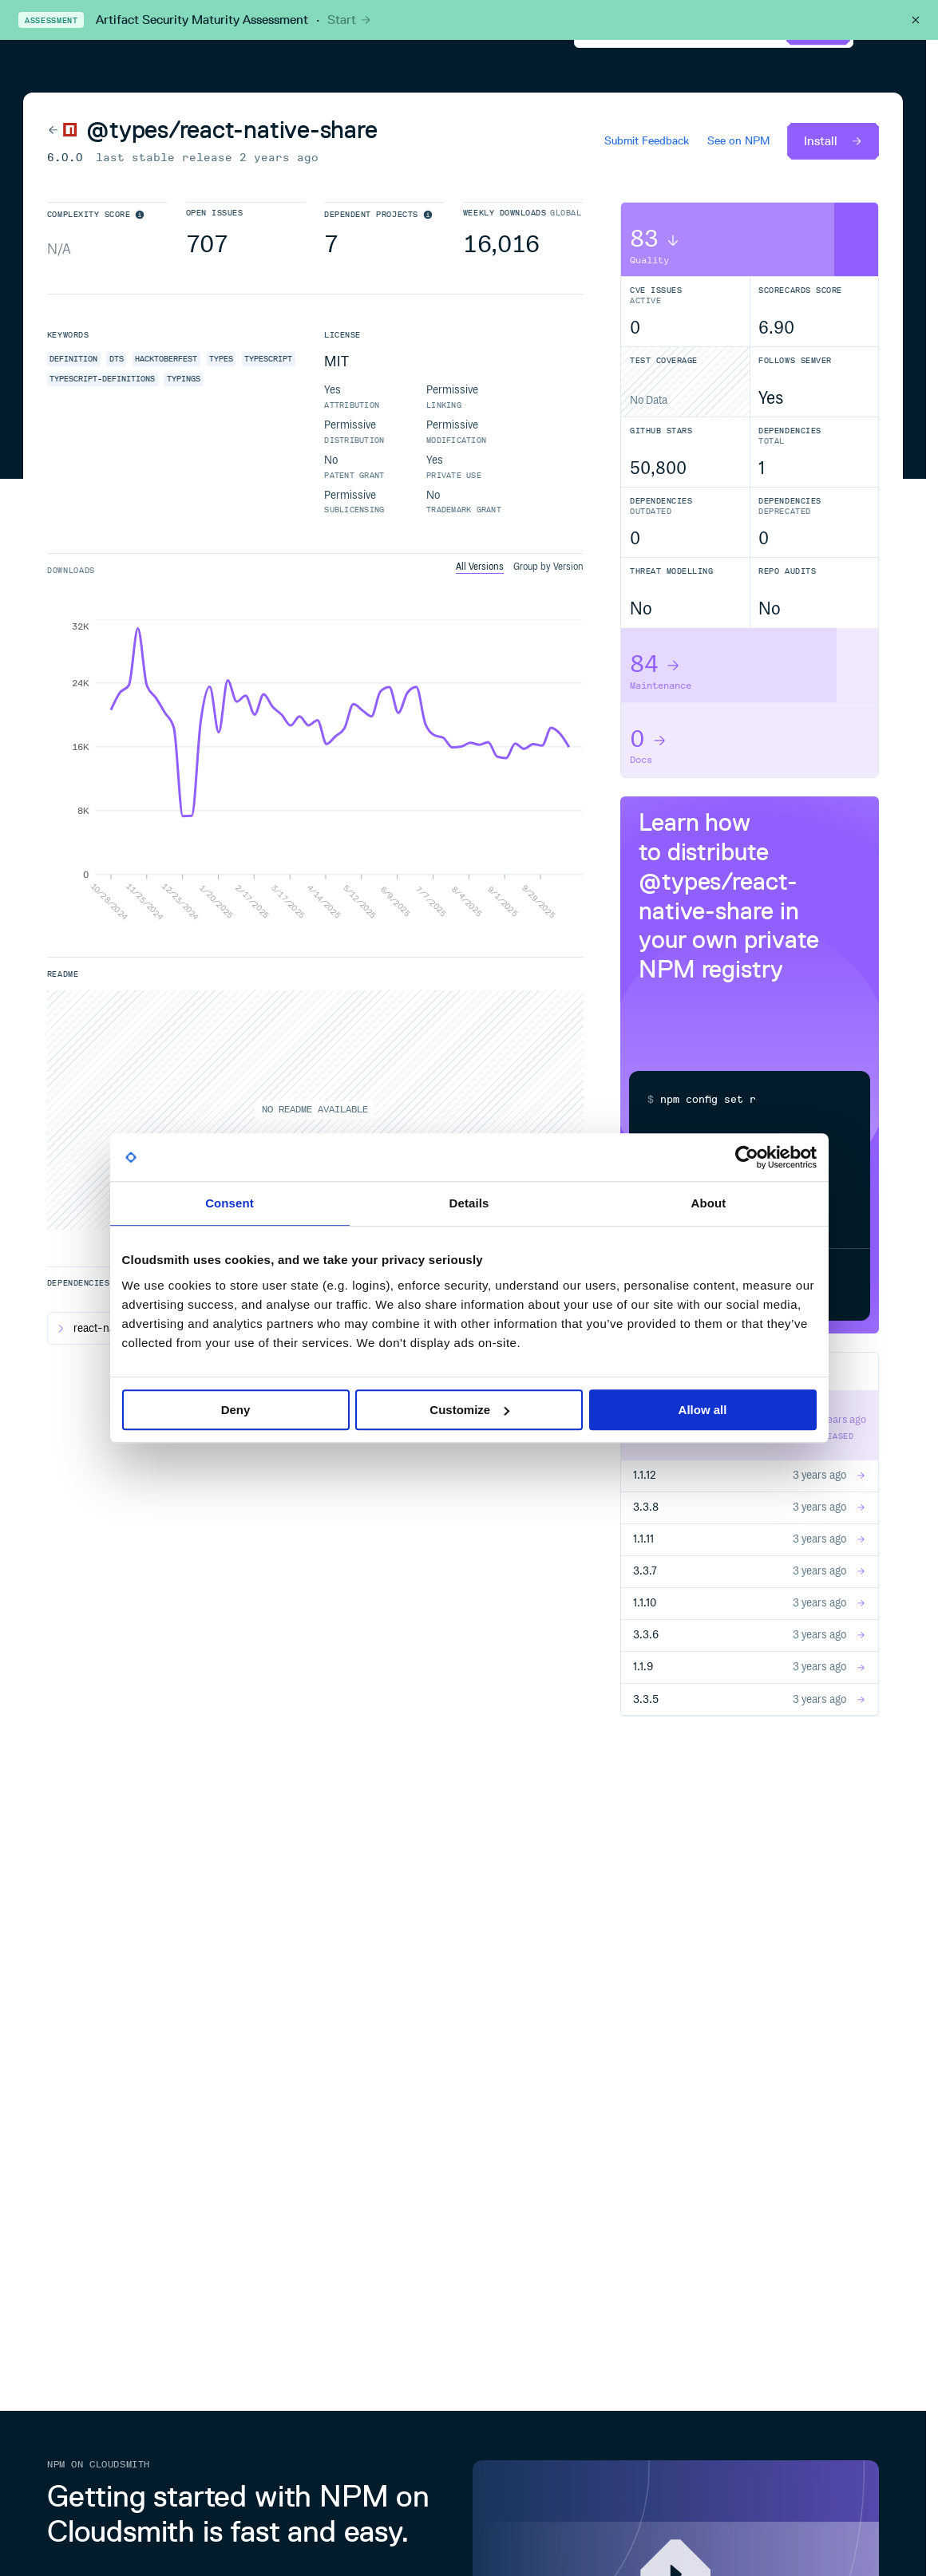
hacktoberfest (166, 359)
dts (116, 359)
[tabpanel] (315, 770)
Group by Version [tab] (548, 567)
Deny (236, 1409)
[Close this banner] (915, 20)
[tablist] (520, 568)
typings (183, 378)
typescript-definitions (102, 378)
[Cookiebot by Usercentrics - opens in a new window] (747, 1157)
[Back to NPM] (62, 129)
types (221, 359)
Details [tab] (469, 1203)
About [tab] (708, 1203)
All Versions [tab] (480, 567)
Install (833, 140)
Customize (469, 1409)
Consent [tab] (229, 1203)
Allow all (703, 1409)
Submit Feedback (646, 141)
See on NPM (738, 141)
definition (73, 359)
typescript (268, 359)
